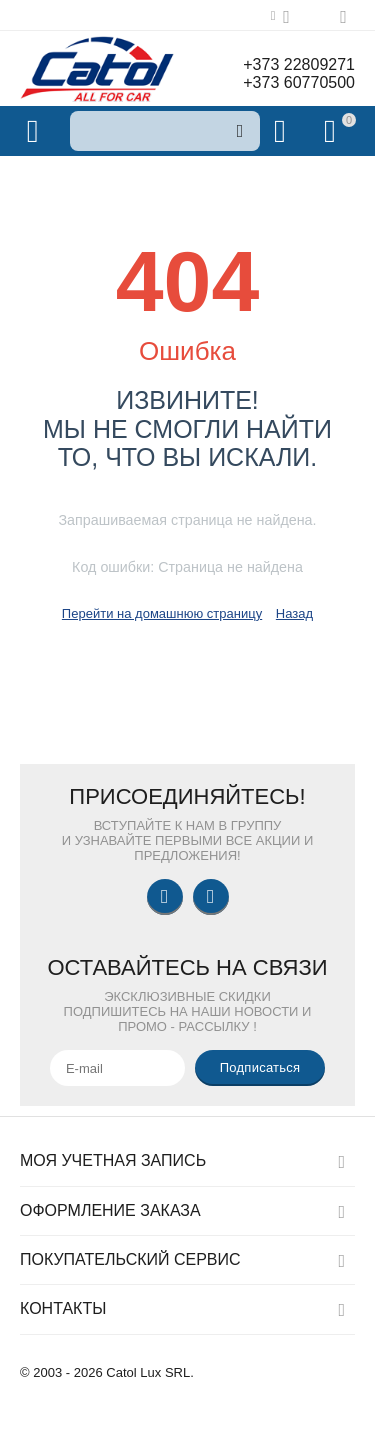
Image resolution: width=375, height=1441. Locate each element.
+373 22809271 (299, 64)
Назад (294, 613)
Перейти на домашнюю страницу (162, 613)
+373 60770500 (299, 82)
